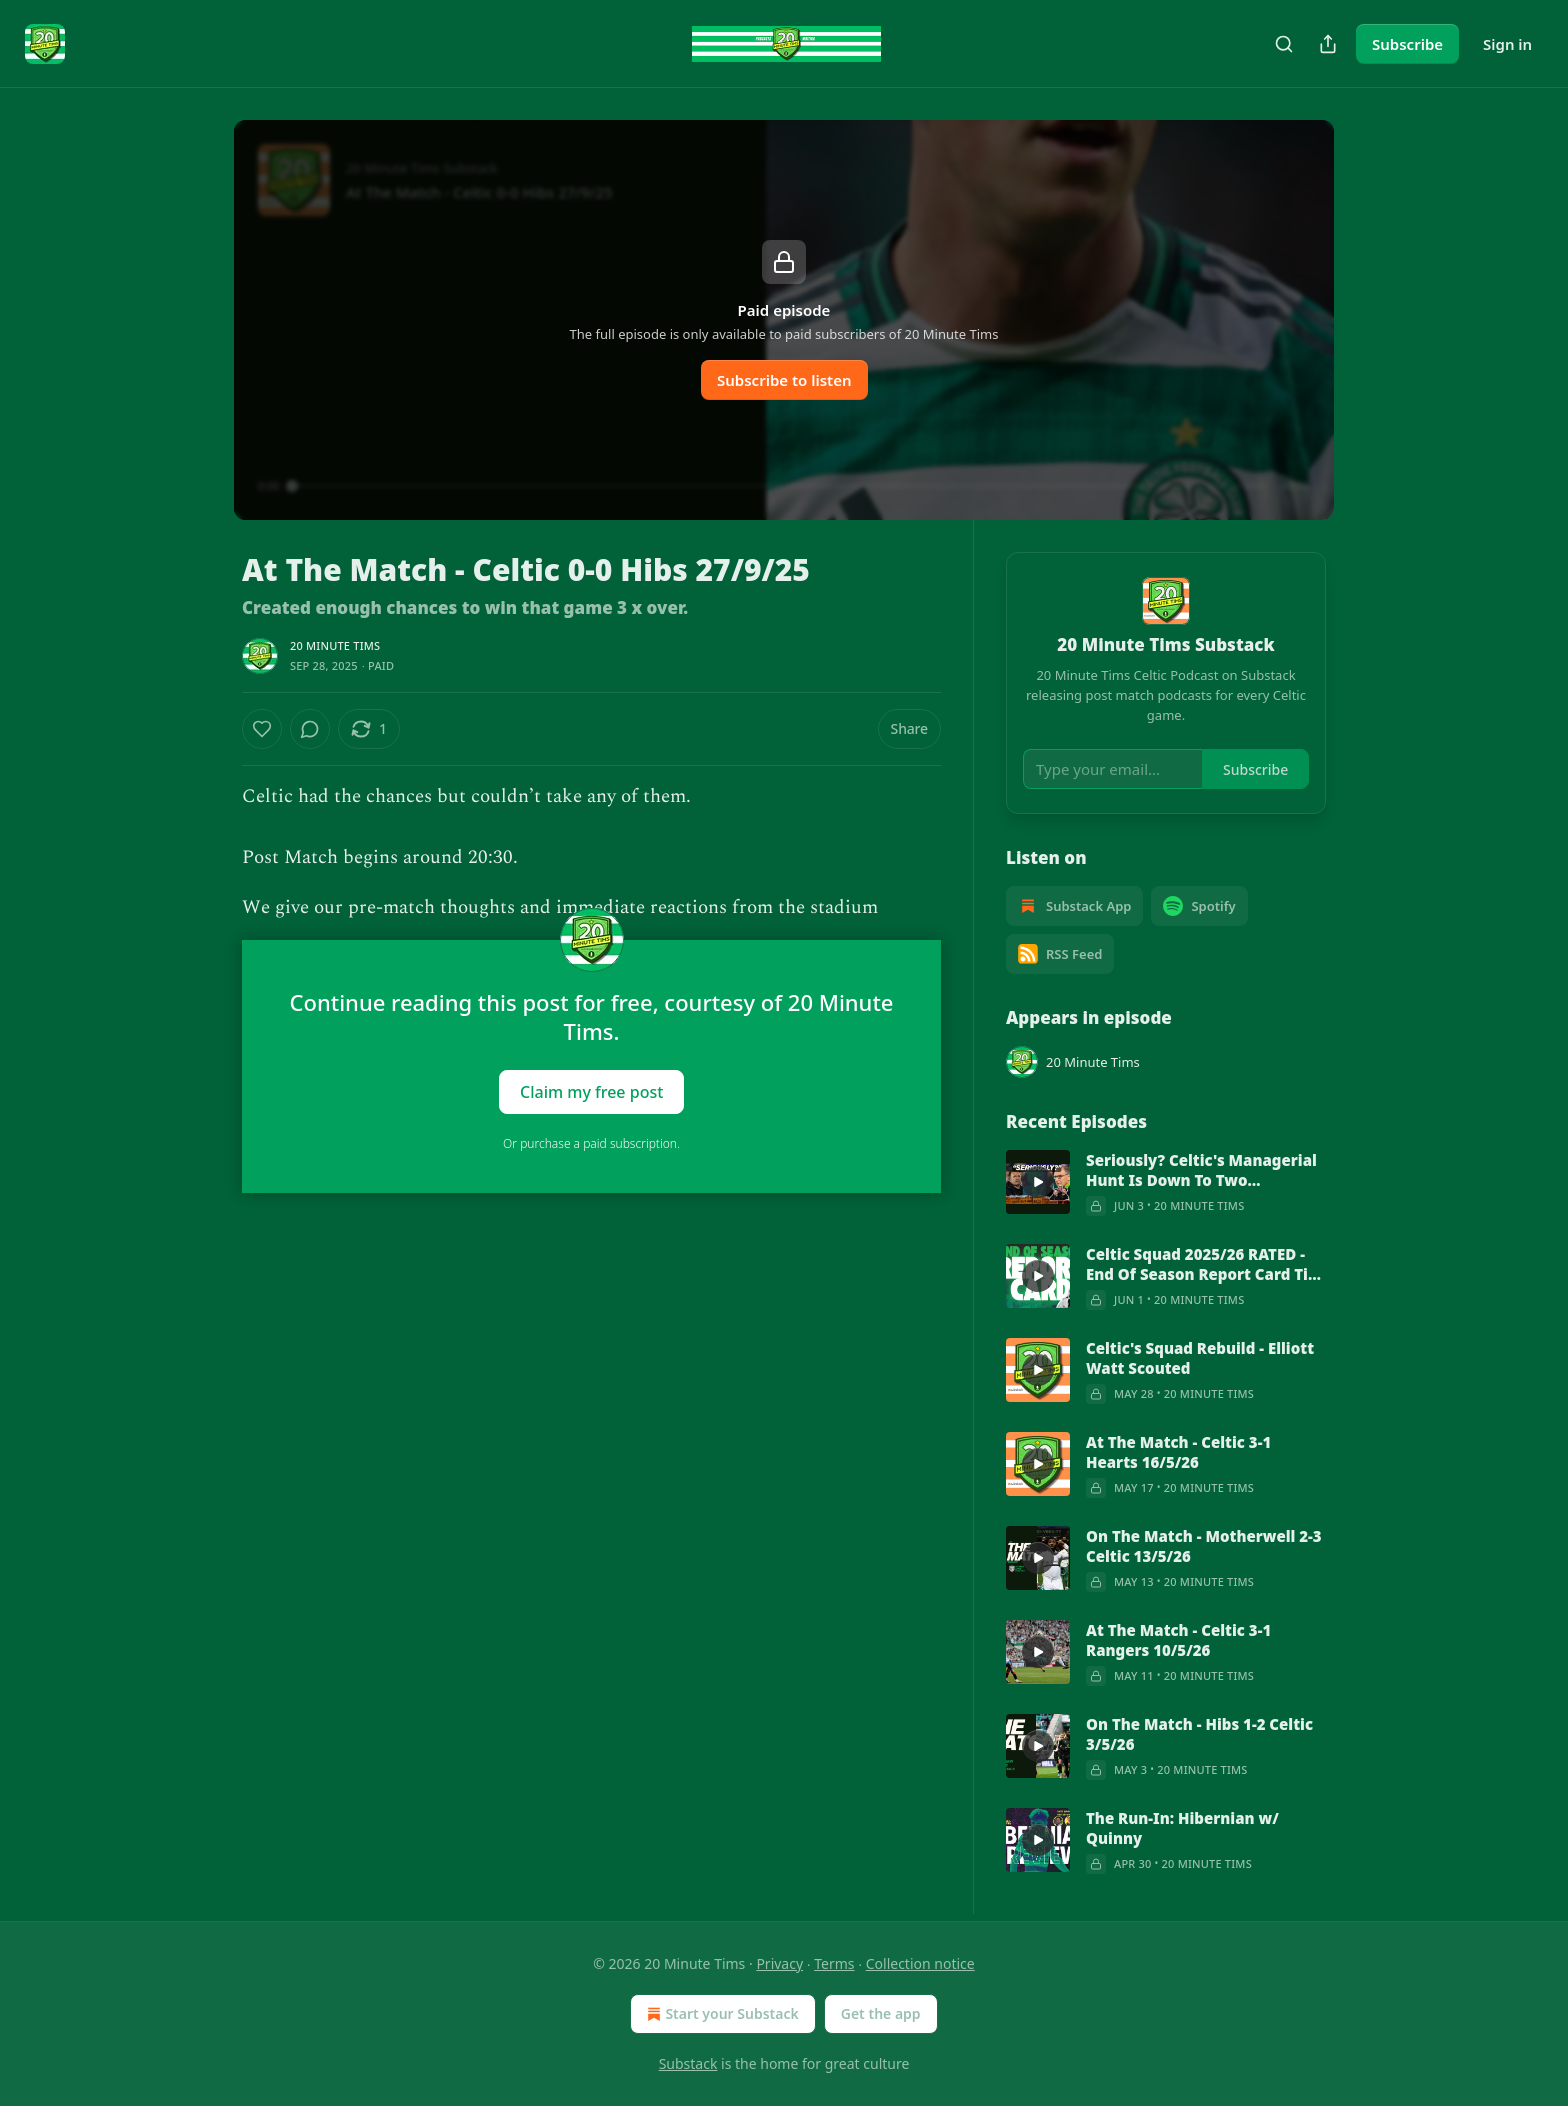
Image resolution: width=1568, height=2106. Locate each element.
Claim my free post (591, 1091)
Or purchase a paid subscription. (591, 1143)
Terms (834, 1963)
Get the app (881, 2013)
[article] (1166, 1183)
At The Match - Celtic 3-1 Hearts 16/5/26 (1178, 1452)
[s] (1038, 1182)
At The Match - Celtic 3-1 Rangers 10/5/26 (1178, 1640)
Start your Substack (720, 2014)
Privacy (779, 1963)
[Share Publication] (1328, 44)
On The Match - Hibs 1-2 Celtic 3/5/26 (1199, 1734)
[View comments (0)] (310, 729)
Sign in (1507, 44)
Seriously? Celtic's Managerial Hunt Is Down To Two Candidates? (1201, 1170)
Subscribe (1407, 44)
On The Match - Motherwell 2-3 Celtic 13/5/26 (1204, 1546)
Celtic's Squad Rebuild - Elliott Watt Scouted (1200, 1358)
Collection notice (920, 1963)
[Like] (262, 729)
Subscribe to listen (784, 380)
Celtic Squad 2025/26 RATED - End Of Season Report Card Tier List (1205, 1264)
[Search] (1284, 44)
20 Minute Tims (335, 645)
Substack (688, 2063)
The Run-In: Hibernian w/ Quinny (1182, 1828)
